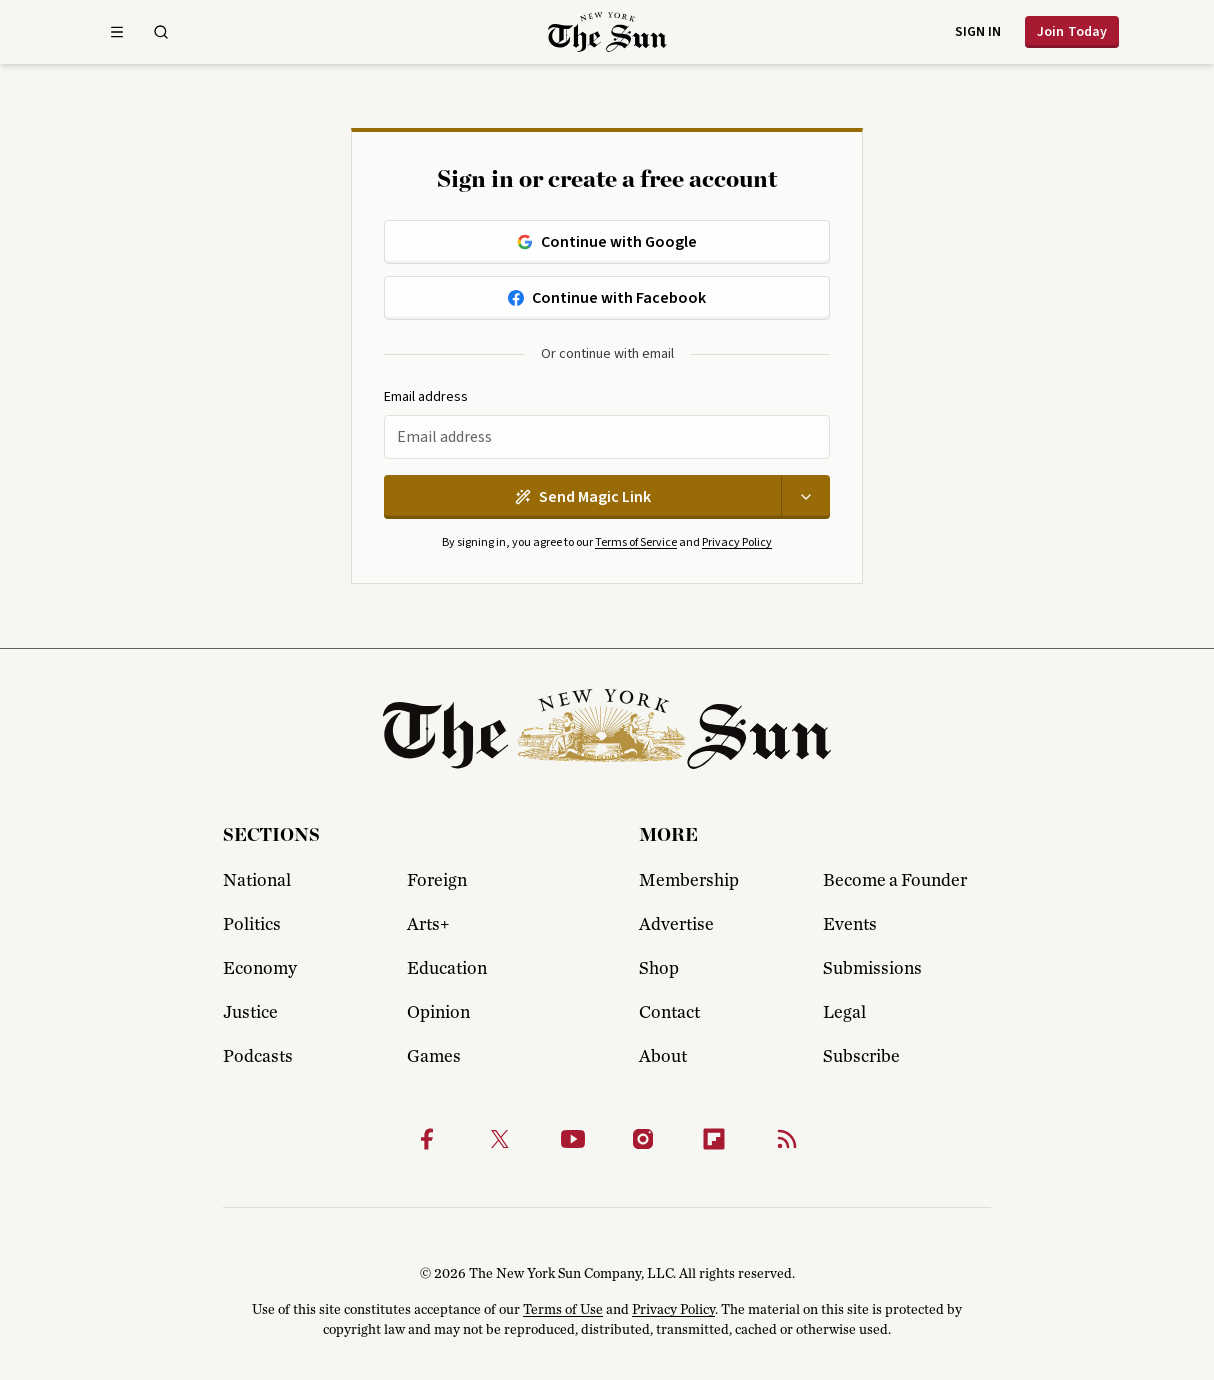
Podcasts (258, 1057)
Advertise (676, 925)
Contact (669, 1013)
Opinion (438, 1013)
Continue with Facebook (607, 298)
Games (434, 1057)
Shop (659, 969)
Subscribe (861, 1057)
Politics (252, 925)
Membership (689, 881)
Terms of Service (636, 542)
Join (1072, 32)
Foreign (437, 881)
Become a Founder (895, 881)
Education (447, 969)
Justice (250, 1013)
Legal (844, 1013)
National (257, 881)
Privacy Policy (737, 542)
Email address (426, 397)
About (663, 1057)
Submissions (872, 969)
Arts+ (428, 925)
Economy (260, 969)
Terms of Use (563, 1310)
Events (850, 925)
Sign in (978, 32)
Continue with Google (607, 242)
